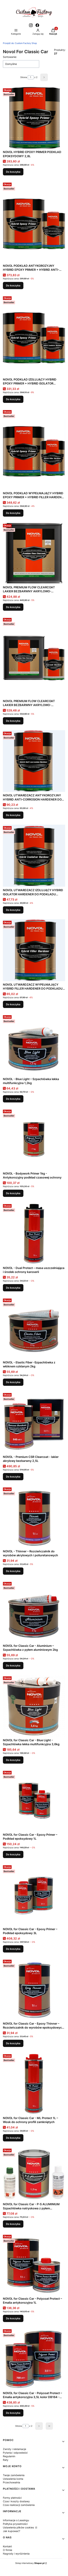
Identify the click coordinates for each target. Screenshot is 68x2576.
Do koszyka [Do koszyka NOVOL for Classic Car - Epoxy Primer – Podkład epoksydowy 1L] (13, 1854)
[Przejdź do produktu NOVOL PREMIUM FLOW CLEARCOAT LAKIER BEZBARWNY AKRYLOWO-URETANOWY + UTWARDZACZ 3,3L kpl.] (34, 657)
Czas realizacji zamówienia (19, 2504)
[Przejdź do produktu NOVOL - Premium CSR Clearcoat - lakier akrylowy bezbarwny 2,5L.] (34, 1422)
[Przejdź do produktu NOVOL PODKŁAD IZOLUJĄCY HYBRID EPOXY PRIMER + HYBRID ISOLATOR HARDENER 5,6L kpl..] (34, 335)
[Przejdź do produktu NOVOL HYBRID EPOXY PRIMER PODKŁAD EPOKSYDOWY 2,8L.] (34, 118)
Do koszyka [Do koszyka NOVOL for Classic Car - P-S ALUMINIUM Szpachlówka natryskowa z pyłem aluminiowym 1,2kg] (13, 2223)
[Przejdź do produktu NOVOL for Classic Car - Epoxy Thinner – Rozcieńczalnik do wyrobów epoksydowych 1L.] (34, 1989)
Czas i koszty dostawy (16, 2501)
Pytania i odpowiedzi (15, 2452)
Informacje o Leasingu (16, 2520)
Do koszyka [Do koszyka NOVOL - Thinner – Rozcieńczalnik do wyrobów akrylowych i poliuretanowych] (13, 1571)
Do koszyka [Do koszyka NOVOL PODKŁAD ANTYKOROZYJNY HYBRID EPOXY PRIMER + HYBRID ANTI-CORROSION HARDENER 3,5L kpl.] (13, 285)
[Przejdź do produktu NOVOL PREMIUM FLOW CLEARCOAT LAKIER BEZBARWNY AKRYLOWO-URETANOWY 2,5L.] (34, 553)
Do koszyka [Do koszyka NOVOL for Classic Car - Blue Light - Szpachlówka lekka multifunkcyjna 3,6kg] (13, 1759)
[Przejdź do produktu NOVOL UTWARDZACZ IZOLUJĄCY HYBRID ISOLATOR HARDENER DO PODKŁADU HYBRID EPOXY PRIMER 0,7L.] (34, 856)
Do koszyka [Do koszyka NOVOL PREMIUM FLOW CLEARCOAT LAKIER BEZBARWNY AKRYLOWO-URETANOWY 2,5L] (13, 607)
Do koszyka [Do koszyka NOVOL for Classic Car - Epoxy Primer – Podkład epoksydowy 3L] (13, 1948)
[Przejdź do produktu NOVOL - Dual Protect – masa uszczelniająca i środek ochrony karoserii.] (34, 1233)
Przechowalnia (11, 2482)
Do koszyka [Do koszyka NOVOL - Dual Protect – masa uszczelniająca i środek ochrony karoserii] (13, 1287)
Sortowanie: (10, 56)
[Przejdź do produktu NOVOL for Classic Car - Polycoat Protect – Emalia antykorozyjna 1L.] (34, 2264)
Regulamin (9, 2456)
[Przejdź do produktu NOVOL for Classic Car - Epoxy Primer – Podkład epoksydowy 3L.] (34, 1895)
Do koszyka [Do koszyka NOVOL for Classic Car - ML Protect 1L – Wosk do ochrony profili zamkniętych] (13, 2137)
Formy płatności (12, 2497)
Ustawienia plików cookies (19, 2527)
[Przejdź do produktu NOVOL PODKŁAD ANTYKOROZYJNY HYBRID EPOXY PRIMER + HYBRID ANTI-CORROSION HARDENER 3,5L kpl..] (34, 221)
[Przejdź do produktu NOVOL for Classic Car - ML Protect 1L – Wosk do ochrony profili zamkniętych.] (34, 2084)
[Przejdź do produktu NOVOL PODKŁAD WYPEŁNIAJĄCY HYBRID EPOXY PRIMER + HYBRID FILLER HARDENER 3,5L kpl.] (34, 449)
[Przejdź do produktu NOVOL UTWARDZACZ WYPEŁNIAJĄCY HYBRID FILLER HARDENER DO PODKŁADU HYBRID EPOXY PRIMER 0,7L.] (34, 950)
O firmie (7, 2549)
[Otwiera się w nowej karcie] (31, 25)
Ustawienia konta (13, 2478)
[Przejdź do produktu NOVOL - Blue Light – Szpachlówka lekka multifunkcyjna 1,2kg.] (34, 1045)
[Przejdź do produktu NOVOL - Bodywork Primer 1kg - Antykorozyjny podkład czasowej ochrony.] (34, 1139)
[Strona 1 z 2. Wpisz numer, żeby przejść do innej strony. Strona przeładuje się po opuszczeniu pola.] (31, 77)
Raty (5, 2459)
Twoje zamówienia (13, 2475)
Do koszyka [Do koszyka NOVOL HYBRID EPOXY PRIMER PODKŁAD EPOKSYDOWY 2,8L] (13, 171)
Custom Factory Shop (20, 43)
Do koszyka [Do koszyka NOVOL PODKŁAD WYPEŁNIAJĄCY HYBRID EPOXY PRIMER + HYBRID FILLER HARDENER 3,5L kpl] (13, 512)
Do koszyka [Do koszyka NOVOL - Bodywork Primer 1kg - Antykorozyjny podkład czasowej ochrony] (13, 1193)
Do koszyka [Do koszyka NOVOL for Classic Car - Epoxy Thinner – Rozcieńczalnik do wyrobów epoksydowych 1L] (13, 2043)
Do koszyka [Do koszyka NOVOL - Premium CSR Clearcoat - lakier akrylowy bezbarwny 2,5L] (13, 1476)
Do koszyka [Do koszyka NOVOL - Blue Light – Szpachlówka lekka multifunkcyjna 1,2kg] (13, 1098)
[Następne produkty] (39, 2426)
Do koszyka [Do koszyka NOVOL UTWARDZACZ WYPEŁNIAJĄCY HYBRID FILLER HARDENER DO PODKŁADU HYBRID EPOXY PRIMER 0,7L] (13, 1004)
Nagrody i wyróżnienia (16, 2553)
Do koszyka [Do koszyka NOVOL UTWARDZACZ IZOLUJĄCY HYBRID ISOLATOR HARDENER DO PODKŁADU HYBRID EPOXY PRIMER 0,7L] (13, 909)
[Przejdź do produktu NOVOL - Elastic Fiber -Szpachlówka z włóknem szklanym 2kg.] (34, 1328)
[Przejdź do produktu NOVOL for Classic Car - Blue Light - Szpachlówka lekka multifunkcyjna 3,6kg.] (34, 1706)
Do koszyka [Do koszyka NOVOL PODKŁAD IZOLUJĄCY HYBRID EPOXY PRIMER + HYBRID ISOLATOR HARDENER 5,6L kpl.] (13, 399)
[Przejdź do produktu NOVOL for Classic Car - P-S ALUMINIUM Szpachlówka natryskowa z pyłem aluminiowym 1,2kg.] (34, 2174)
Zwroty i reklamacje (14, 2449)
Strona (23, 77)
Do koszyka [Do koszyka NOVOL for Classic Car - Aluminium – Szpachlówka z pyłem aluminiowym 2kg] (13, 1665)
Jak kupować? (11, 2531)
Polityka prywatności (15, 2523)
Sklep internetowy (29, 2563)
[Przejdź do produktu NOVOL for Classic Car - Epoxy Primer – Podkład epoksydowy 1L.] (34, 1800)
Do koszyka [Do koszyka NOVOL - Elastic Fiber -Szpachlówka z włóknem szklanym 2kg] (13, 1382)
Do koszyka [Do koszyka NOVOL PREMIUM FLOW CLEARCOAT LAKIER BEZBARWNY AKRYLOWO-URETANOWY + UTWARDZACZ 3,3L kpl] (13, 720)
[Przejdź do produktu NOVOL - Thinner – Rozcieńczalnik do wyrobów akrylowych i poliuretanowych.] (34, 1517)
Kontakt (7, 2546)
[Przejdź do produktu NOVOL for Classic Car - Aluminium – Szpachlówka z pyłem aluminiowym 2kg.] (34, 1611)
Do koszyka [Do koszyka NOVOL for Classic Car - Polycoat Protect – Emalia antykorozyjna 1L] (13, 2318)
